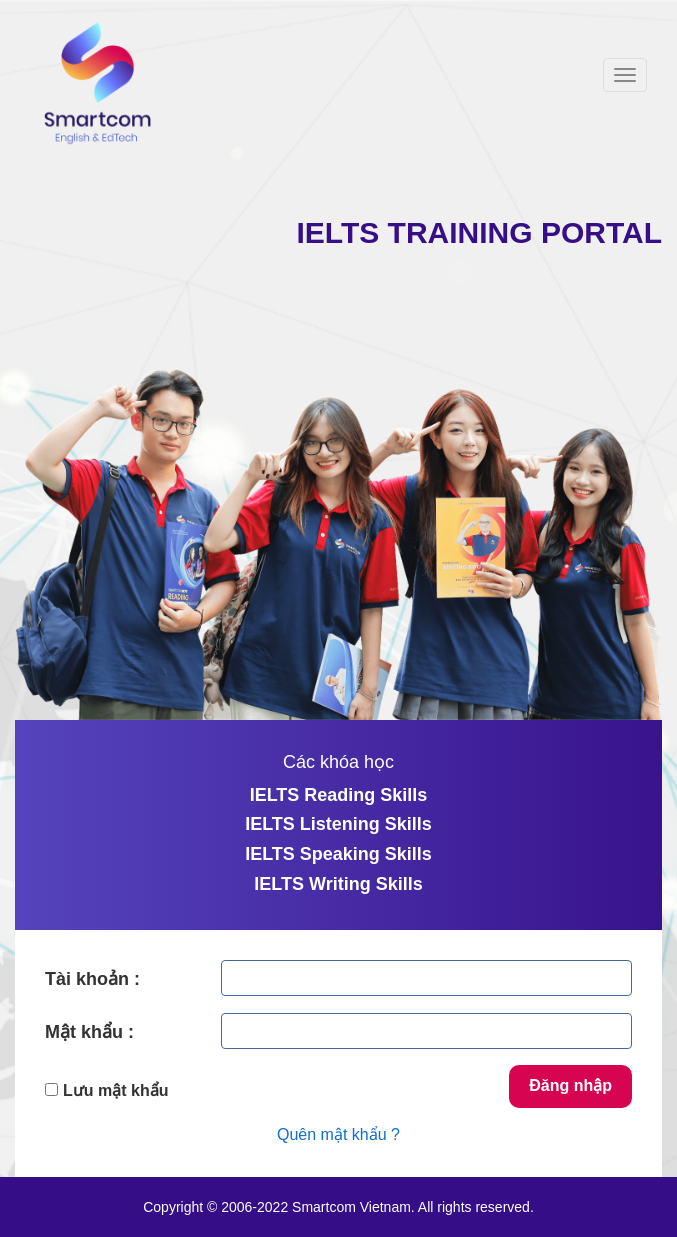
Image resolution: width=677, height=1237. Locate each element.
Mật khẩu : (89, 1032)
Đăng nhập (570, 1085)
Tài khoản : (92, 979)
